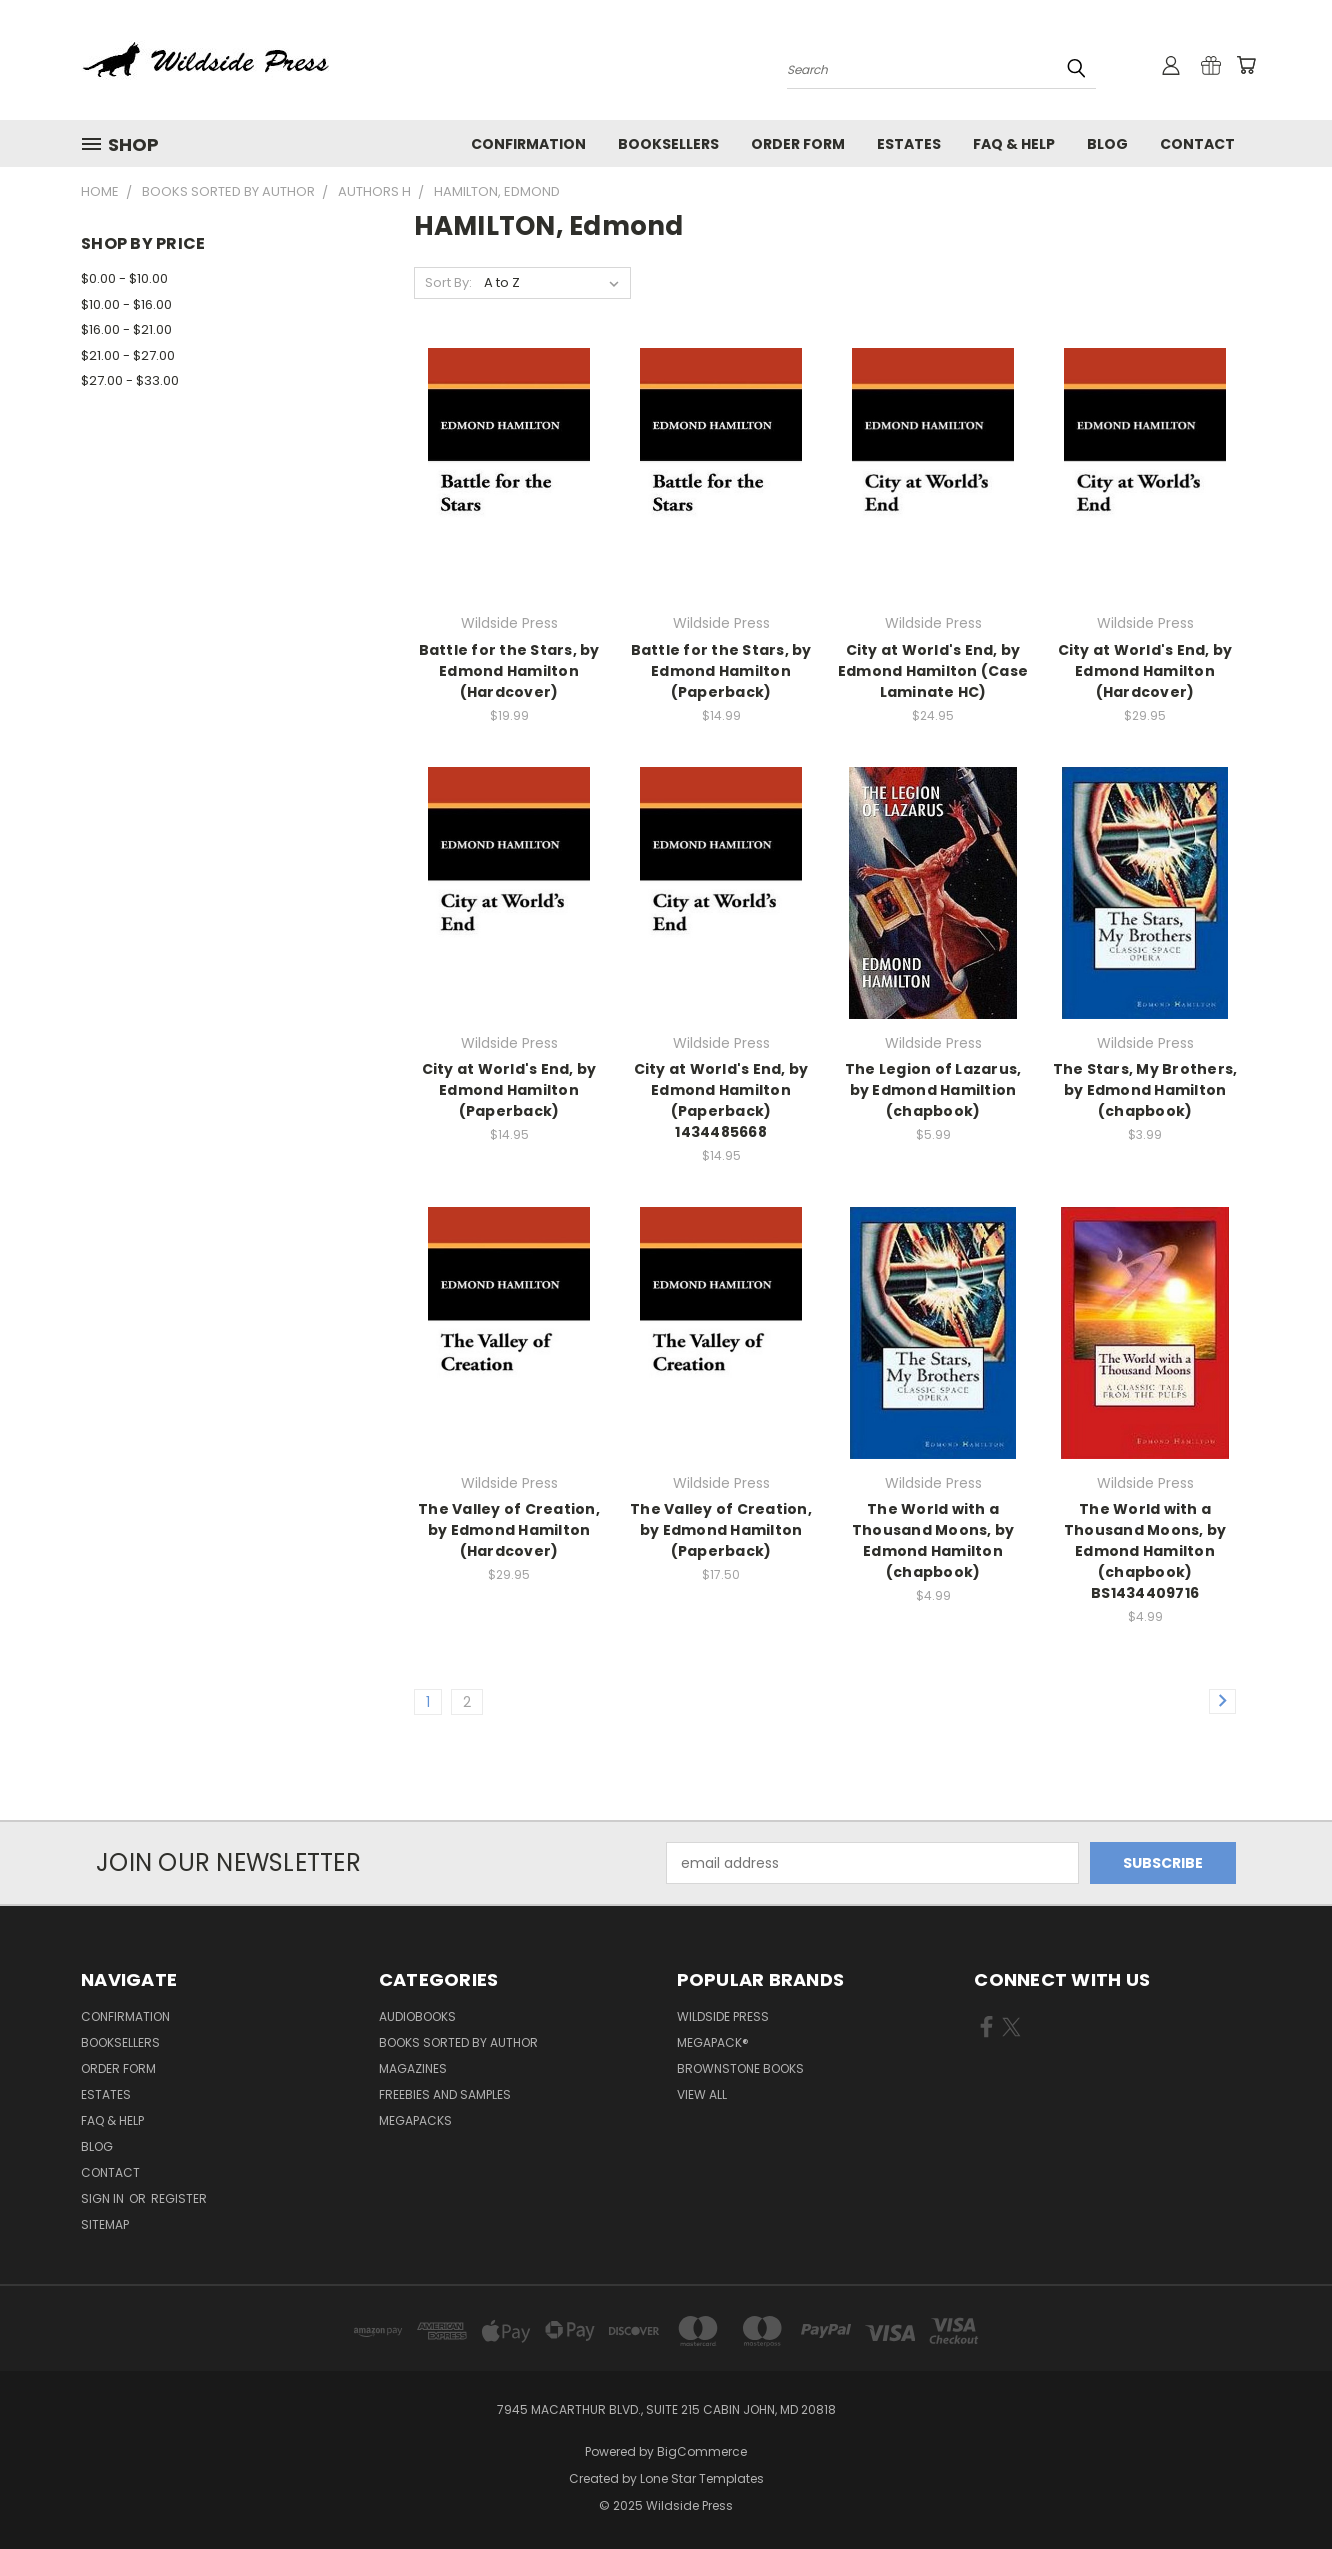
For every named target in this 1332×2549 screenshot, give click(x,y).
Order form (798, 144)
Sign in (104, 2198)
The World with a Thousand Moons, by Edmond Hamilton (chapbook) (933, 1540)
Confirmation (528, 144)
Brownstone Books (740, 2068)
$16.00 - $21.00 (126, 329)
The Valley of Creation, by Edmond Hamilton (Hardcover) (509, 1530)
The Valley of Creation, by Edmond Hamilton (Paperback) (721, 1530)
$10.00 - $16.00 (126, 304)
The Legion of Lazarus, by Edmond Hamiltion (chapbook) (933, 1090)
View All (702, 2094)
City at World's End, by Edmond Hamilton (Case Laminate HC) (933, 671)
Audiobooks (417, 2016)
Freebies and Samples (445, 2094)
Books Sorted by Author (458, 2042)
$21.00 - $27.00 (128, 355)
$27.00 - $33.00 (130, 380)
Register (179, 2198)
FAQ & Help (1014, 144)
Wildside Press (723, 2016)
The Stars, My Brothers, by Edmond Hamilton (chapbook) (1145, 1090)
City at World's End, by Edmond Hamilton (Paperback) (509, 1090)
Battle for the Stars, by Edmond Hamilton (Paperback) (721, 671)
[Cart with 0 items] (1246, 65)
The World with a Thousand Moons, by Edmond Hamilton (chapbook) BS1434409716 (1145, 1551)
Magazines (413, 2068)
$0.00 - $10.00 (124, 278)
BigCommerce (702, 2451)
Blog (1107, 144)
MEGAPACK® (713, 2042)
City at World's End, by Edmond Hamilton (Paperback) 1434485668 (721, 1100)
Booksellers (668, 144)
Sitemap (105, 2224)
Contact (1197, 144)
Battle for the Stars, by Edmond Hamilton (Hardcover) (509, 671)
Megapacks (415, 2120)
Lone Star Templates (702, 2478)
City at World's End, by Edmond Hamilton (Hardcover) (1145, 671)
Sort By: (448, 282)
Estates (909, 144)
